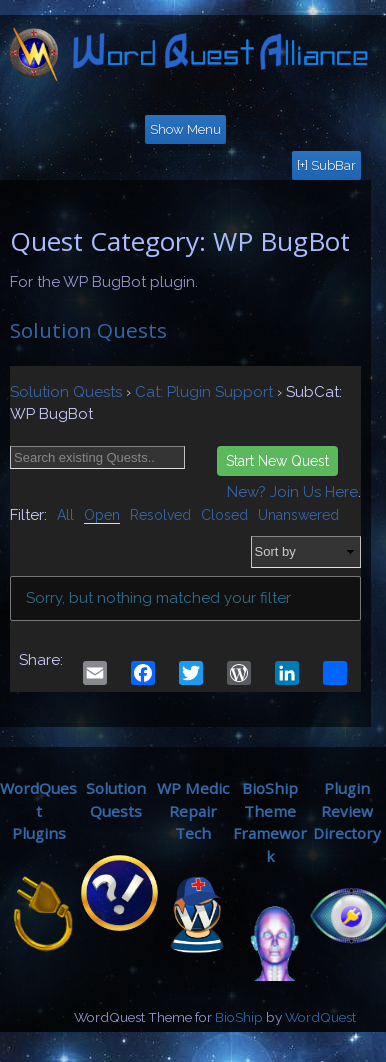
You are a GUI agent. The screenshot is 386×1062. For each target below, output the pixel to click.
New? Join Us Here (292, 492)
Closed (224, 515)
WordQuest (320, 1017)
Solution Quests (88, 330)
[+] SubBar (326, 165)
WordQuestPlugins (38, 811)
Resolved (160, 515)
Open (102, 515)
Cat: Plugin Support (204, 392)
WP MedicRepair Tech (193, 811)
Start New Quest (277, 461)
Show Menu (185, 129)
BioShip (239, 1017)
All (65, 515)
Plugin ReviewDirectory (347, 811)
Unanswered (298, 515)
